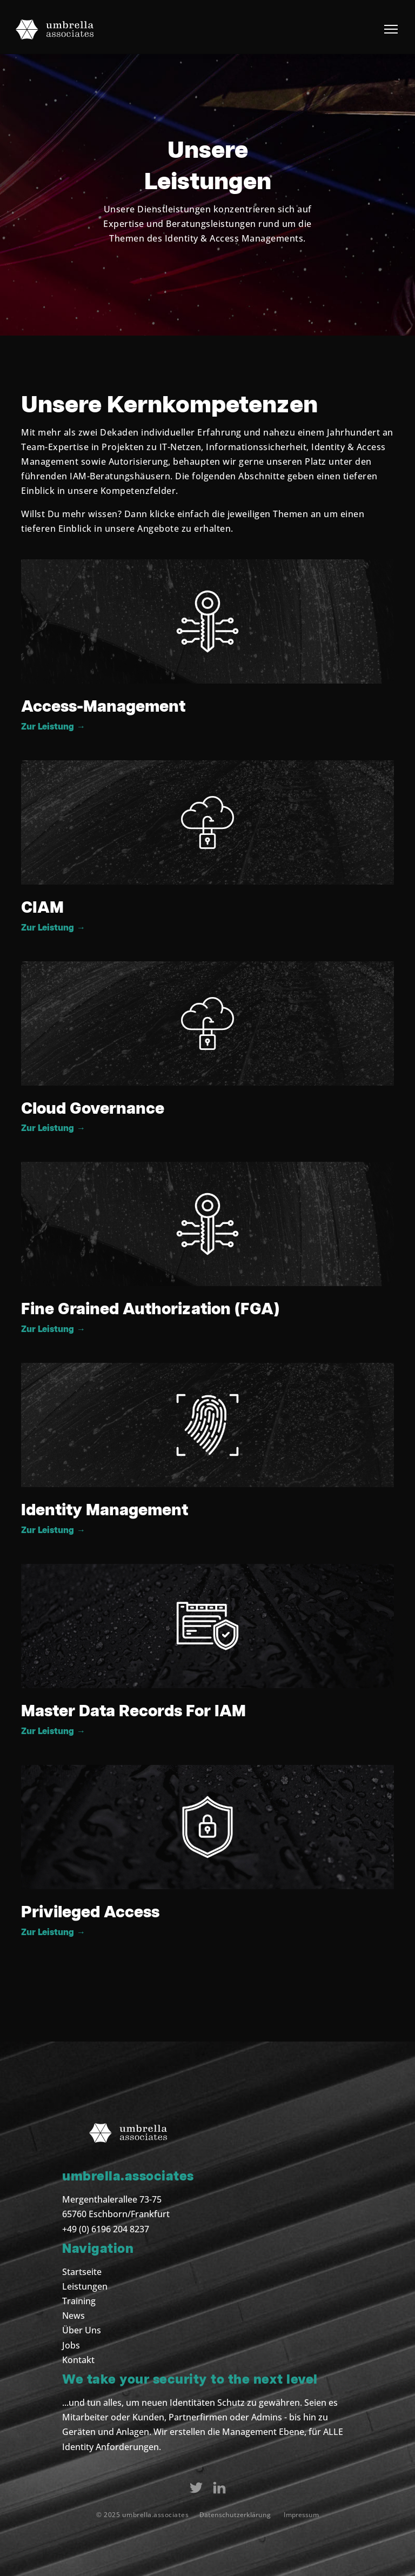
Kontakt (78, 2360)
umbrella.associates (155, 2514)
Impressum (301, 2514)
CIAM (42, 908)
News (73, 2315)
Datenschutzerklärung (235, 2514)
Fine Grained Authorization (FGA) (150, 1309)
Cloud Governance (92, 1109)
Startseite (82, 2272)
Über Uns (81, 2330)
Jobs (71, 2345)
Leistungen (85, 2286)
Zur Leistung (53, 726)
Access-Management (103, 707)
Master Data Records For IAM (133, 1711)
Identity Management (104, 1510)
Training (79, 2301)
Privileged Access (90, 1912)
